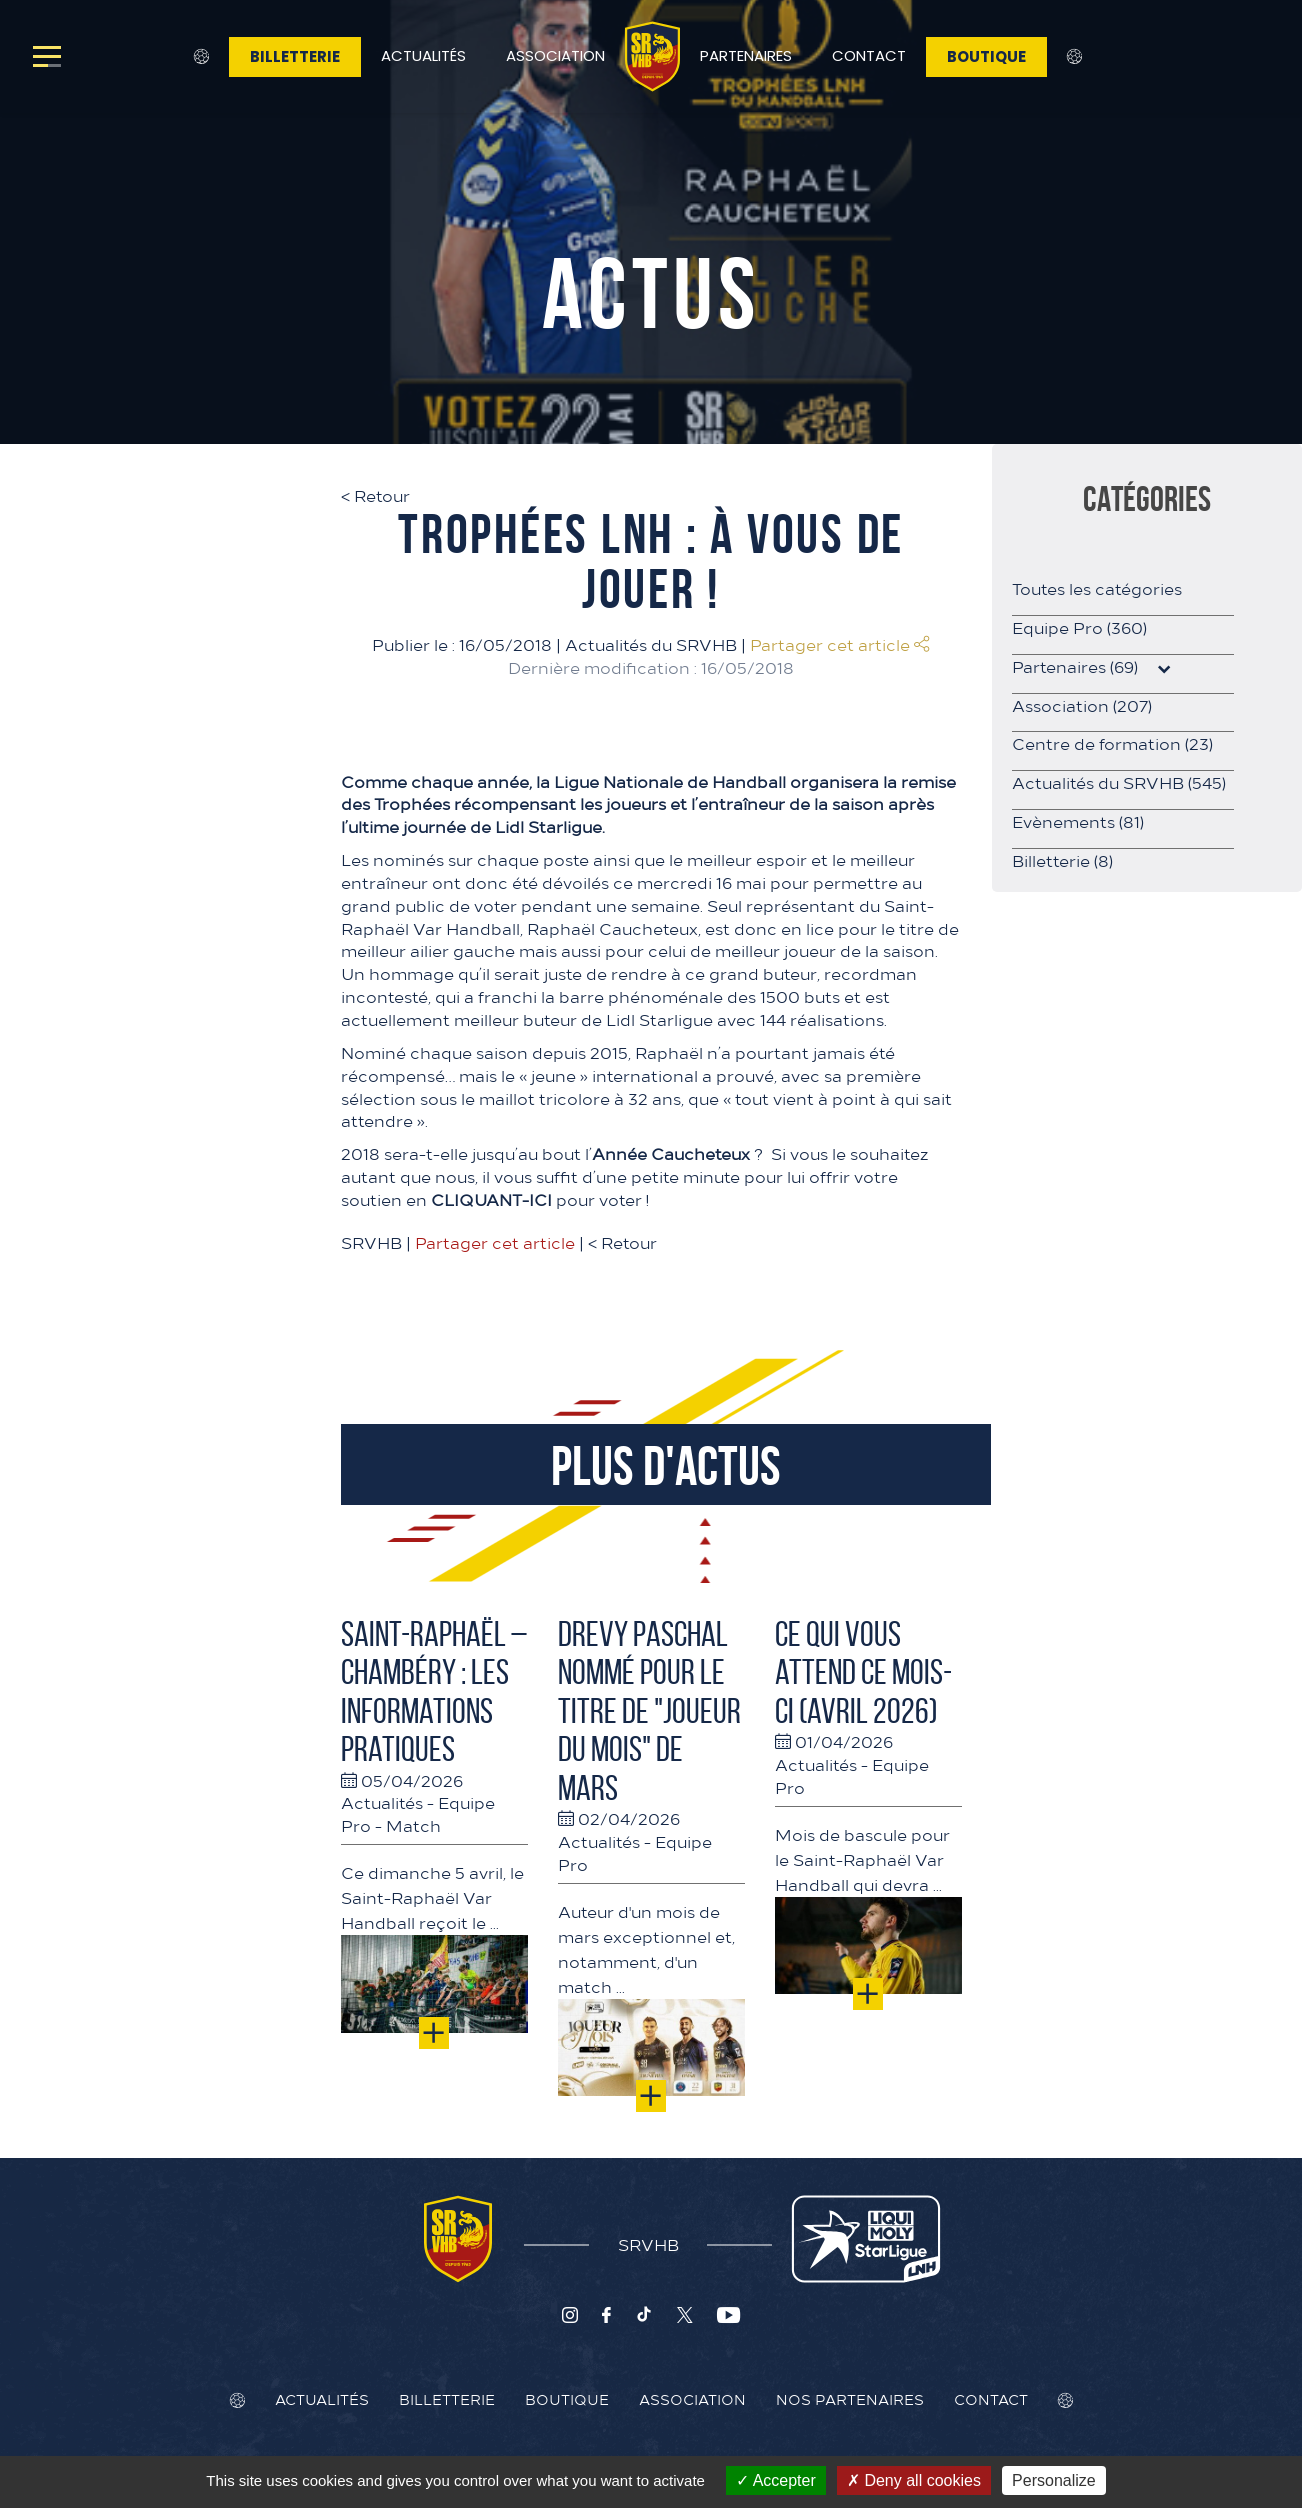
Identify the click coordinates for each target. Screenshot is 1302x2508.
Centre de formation (1112, 743)
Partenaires (746, 55)
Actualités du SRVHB (651, 644)
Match (413, 1825)
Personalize (1054, 2480)
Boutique (986, 56)
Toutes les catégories (1097, 588)
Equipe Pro (1079, 627)
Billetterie (295, 56)
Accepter (776, 2480)
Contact (869, 55)
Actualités (423, 55)
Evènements (1078, 821)
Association (555, 55)
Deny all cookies (914, 2480)
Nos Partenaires (850, 2399)
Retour (375, 495)
